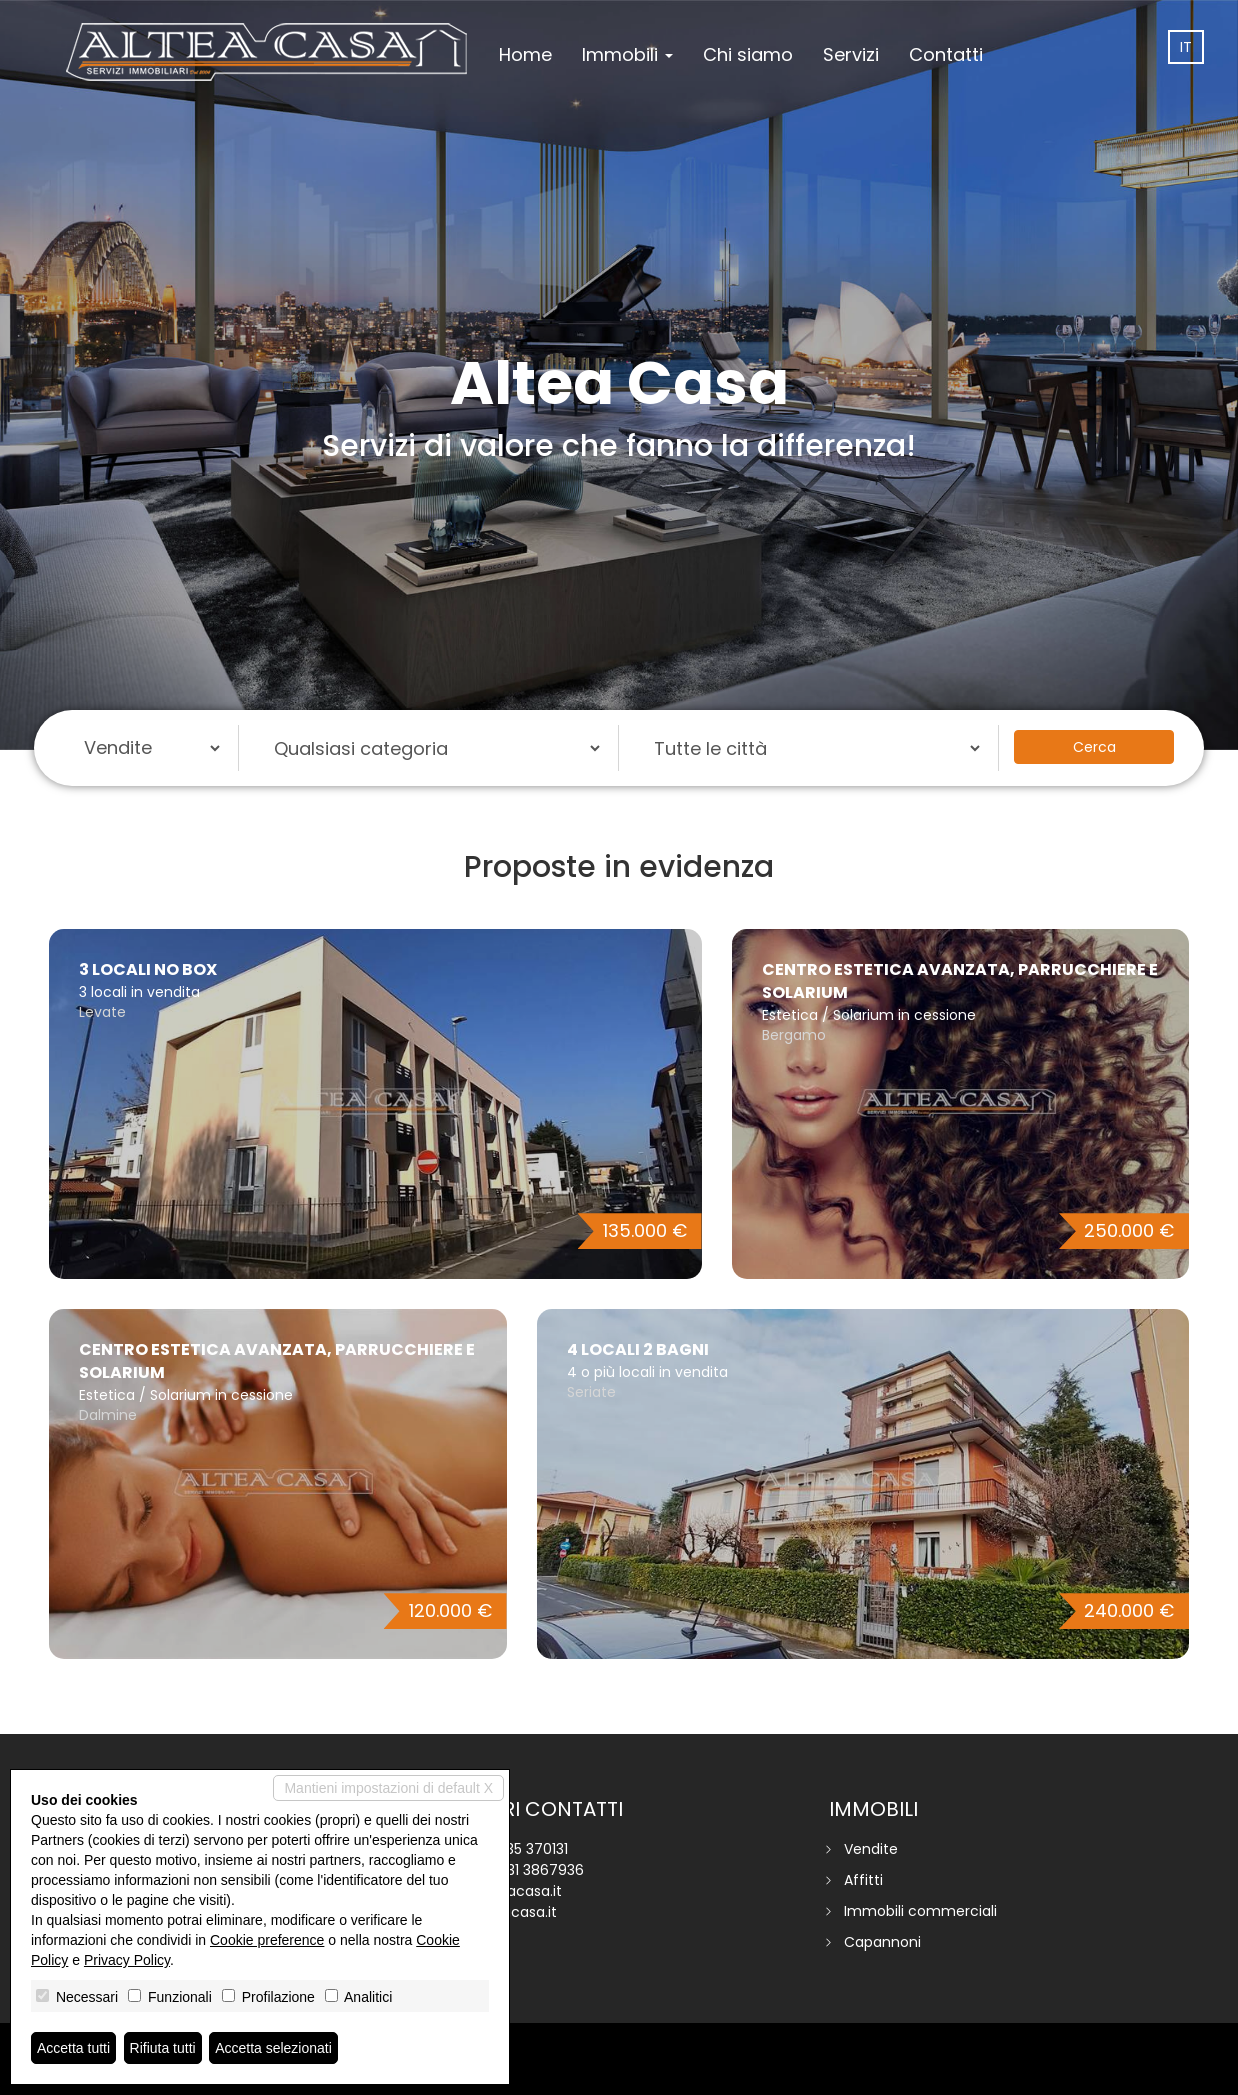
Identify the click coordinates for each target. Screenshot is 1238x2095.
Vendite (871, 1849)
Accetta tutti (73, 2048)
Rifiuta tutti (163, 2048)
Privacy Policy (127, 1960)
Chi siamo (748, 54)
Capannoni (882, 1942)
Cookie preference (267, 1940)
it (1186, 47)
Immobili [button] (627, 54)
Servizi (851, 54)
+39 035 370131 (517, 1849)
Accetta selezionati (273, 2048)
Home (525, 54)
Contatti (946, 54)
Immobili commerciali (920, 1911)
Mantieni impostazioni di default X (388, 1788)
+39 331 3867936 (526, 1870)
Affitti (863, 1880)
